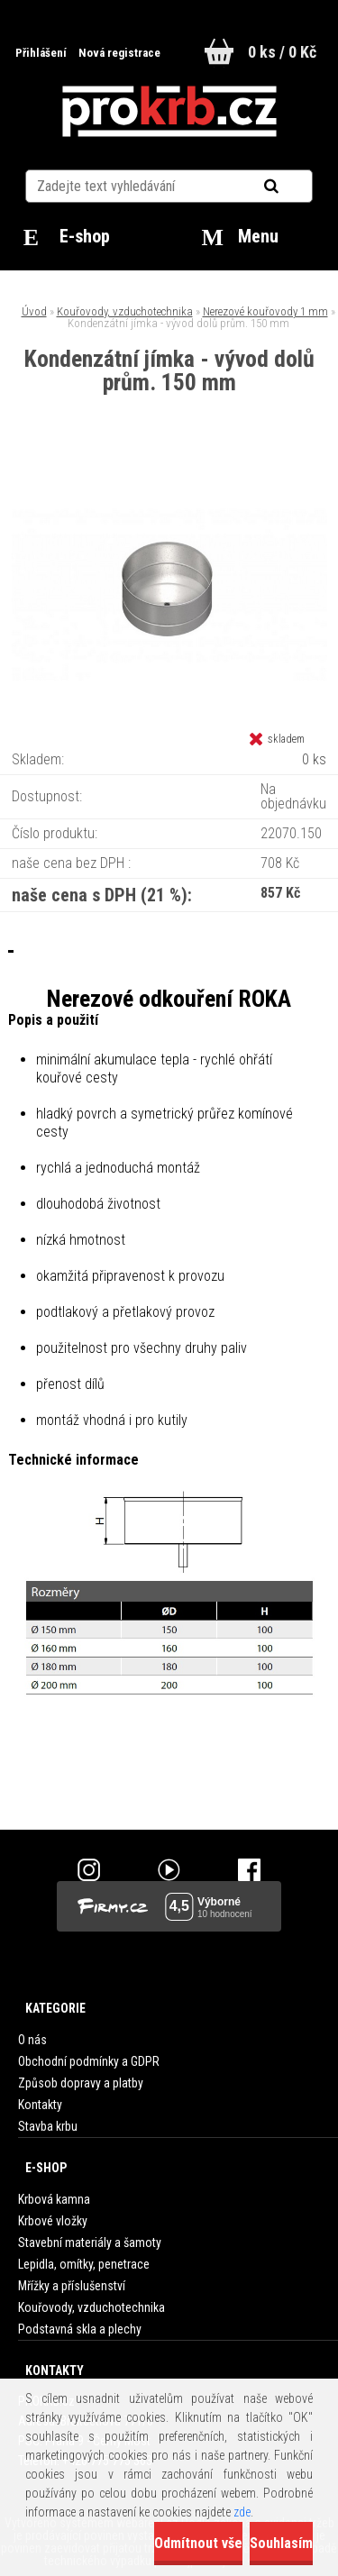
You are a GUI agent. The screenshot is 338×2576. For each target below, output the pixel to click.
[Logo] (169, 112)
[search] (293, 186)
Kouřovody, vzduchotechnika (125, 311)
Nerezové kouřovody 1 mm (265, 311)
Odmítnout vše (198, 2543)
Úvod (34, 311)
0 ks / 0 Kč (282, 51)
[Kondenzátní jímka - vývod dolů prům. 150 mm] (169, 469)
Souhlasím (281, 2543)
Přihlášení (42, 52)
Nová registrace (119, 52)
